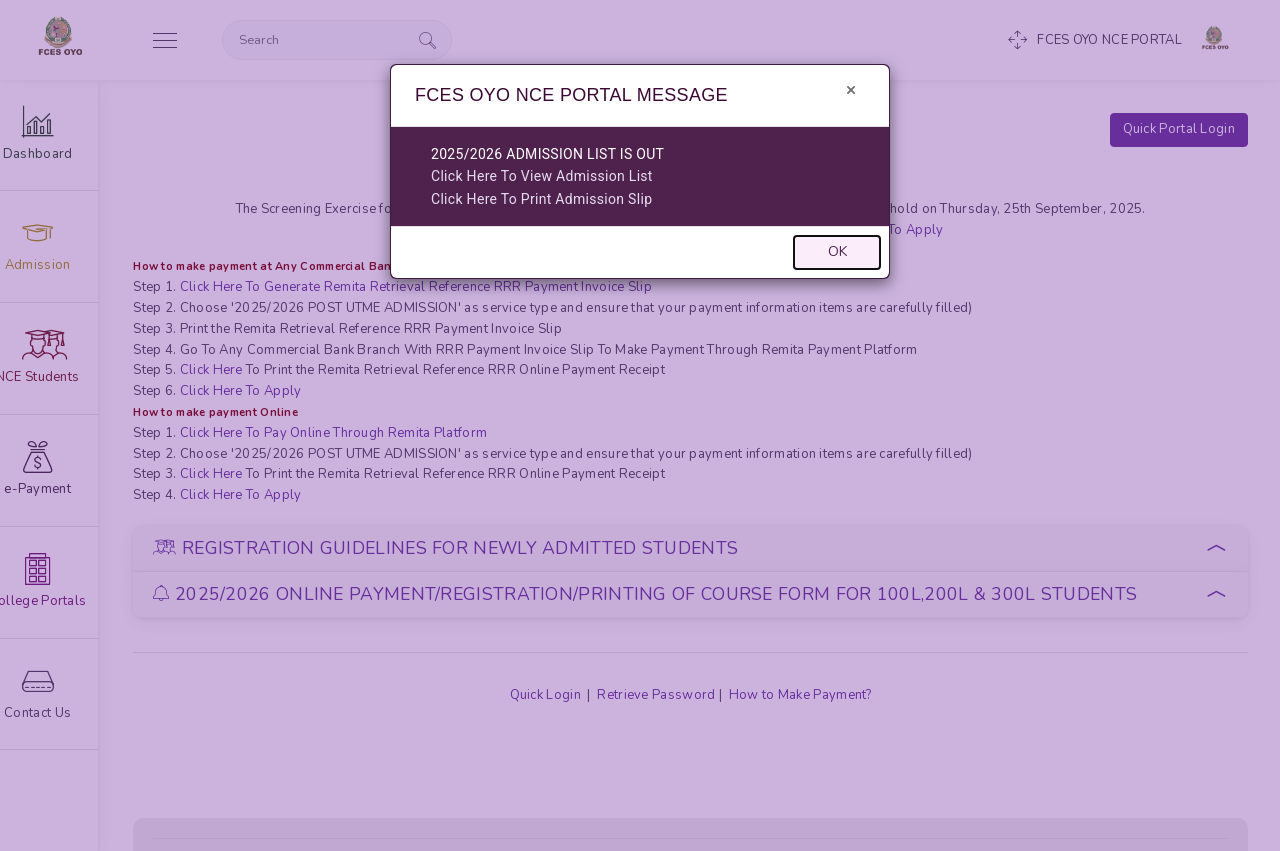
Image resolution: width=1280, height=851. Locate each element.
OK (837, 251)
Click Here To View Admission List (542, 176)
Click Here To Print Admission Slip (541, 199)
